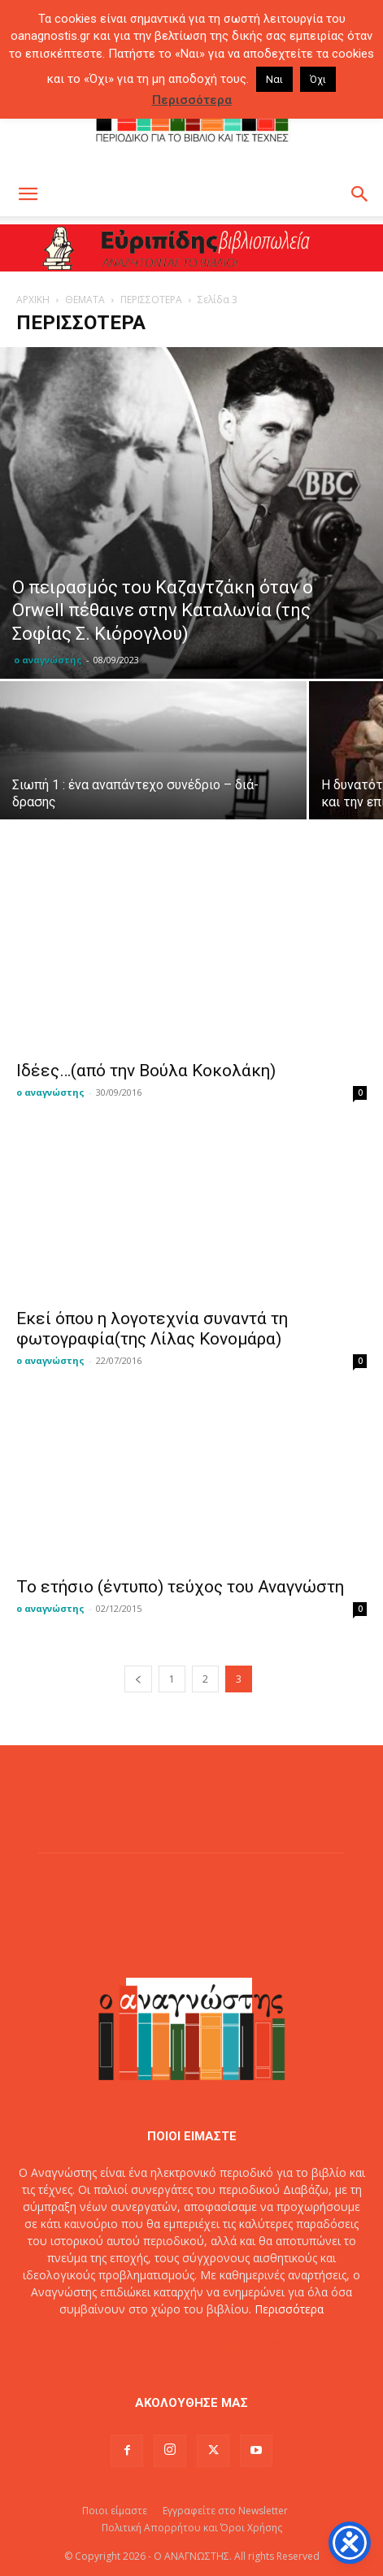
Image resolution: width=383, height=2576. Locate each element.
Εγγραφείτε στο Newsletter (225, 2510)
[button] (28, 194)
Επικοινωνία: (137, 2343)
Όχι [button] (318, 79)
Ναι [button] (274, 79)
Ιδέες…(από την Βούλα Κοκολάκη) (146, 1070)
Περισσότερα (289, 2309)
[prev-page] (138, 1679)
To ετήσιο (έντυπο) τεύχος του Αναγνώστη (180, 1586)
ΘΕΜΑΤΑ (85, 299)
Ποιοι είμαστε (114, 2510)
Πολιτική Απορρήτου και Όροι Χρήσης (192, 2528)
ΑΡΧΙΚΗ (33, 299)
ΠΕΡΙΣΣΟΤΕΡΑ (151, 299)
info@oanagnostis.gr (226, 2343)
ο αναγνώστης (48, 660)
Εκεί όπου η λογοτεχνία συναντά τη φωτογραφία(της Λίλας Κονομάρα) (152, 1329)
